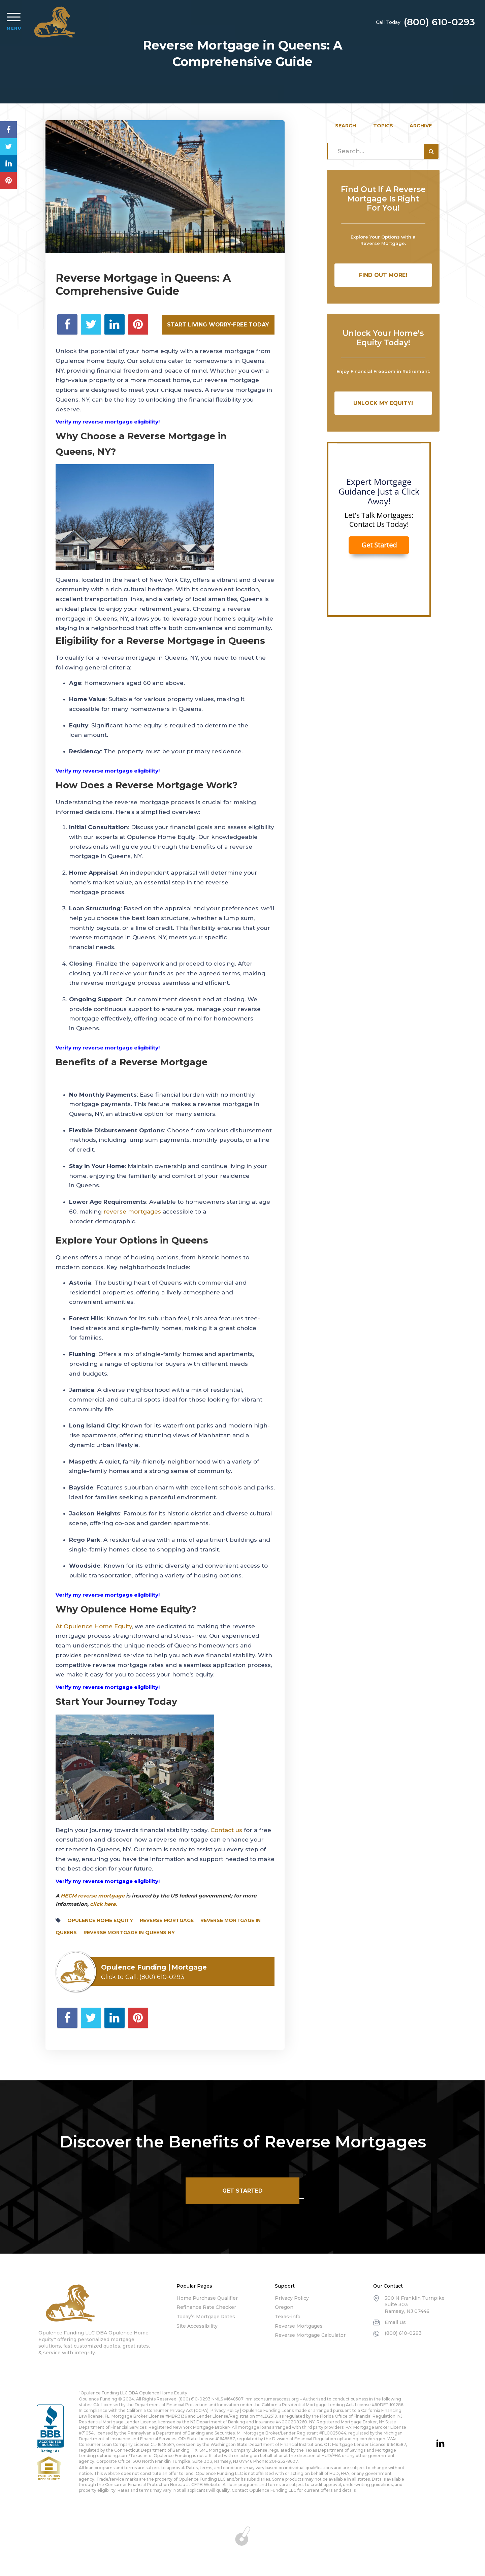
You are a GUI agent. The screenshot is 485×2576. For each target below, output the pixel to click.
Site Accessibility (197, 2326)
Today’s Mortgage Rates (205, 2317)
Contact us (226, 1830)
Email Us (395, 2322)
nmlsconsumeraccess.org (272, 2398)
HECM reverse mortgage (93, 1895)
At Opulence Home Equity (94, 1626)
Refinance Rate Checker (206, 2307)
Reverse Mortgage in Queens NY (129, 1932)
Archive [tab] (421, 126)
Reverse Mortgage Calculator (310, 2335)
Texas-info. (288, 2317)
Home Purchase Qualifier (207, 2298)
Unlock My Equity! (383, 403)
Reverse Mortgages (299, 2326)
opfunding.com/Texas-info (124, 2455)
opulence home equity (100, 1920)
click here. (103, 1904)
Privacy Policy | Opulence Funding (246, 2410)
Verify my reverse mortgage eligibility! (108, 1687)
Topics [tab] (383, 126)
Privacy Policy (292, 2298)
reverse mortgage (167, 1920)
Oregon (284, 2307)
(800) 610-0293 (439, 22)
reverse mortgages (132, 1211)
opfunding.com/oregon (361, 2438)
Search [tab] (345, 126)
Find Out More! (383, 275)
